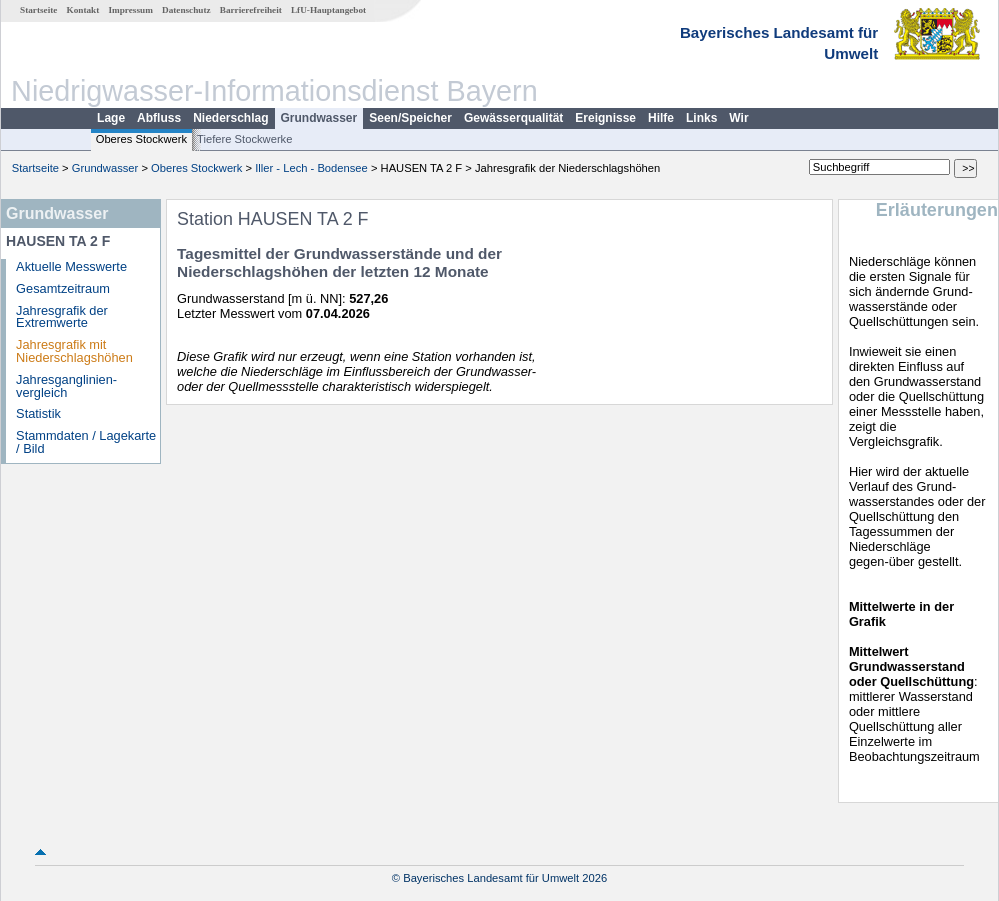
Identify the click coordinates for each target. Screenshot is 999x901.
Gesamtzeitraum (63, 288)
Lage (111, 118)
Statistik (38, 413)
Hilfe (661, 118)
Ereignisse (605, 118)
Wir (738, 118)
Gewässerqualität (513, 118)
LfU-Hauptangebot (328, 10)
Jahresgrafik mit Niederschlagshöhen (74, 351)
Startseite (38, 10)
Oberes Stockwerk (141, 139)
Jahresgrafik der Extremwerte (62, 317)
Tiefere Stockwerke (244, 139)
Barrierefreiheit (251, 10)
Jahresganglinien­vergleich (66, 386)
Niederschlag (230, 118)
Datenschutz (186, 10)
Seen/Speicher (410, 118)
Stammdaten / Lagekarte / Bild (86, 442)
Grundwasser (319, 118)
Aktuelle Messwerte (71, 266)
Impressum (131, 10)
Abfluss (159, 118)
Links (701, 118)
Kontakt (83, 10)
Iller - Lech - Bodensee (311, 168)
